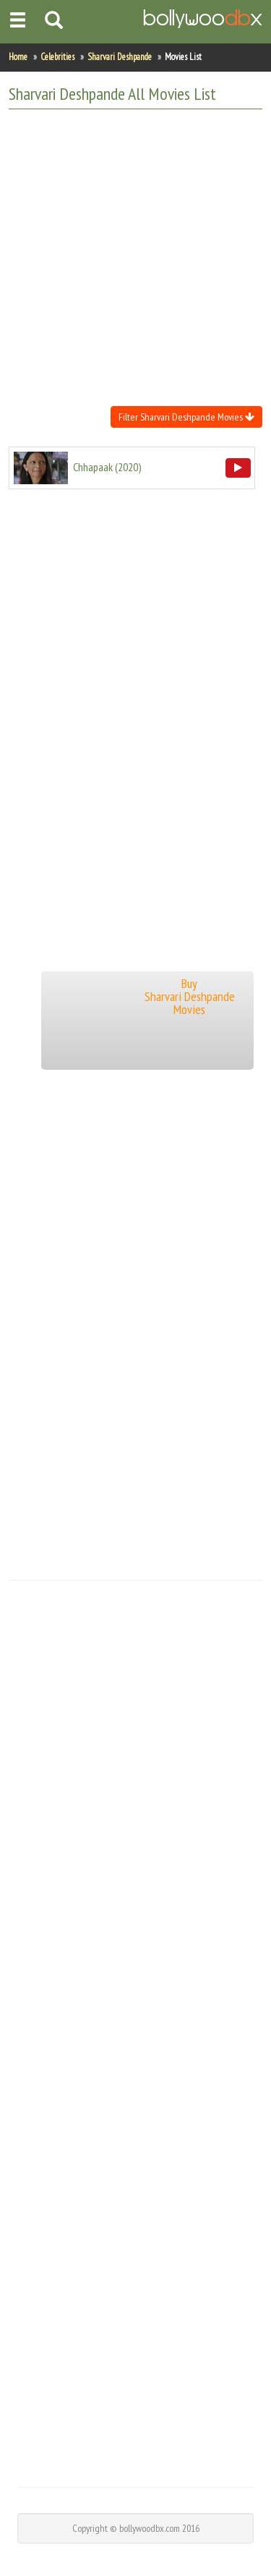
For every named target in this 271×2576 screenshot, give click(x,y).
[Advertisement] (135, 256)
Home (18, 57)
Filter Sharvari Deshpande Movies (186, 416)
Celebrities (57, 57)
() (107, 467)
